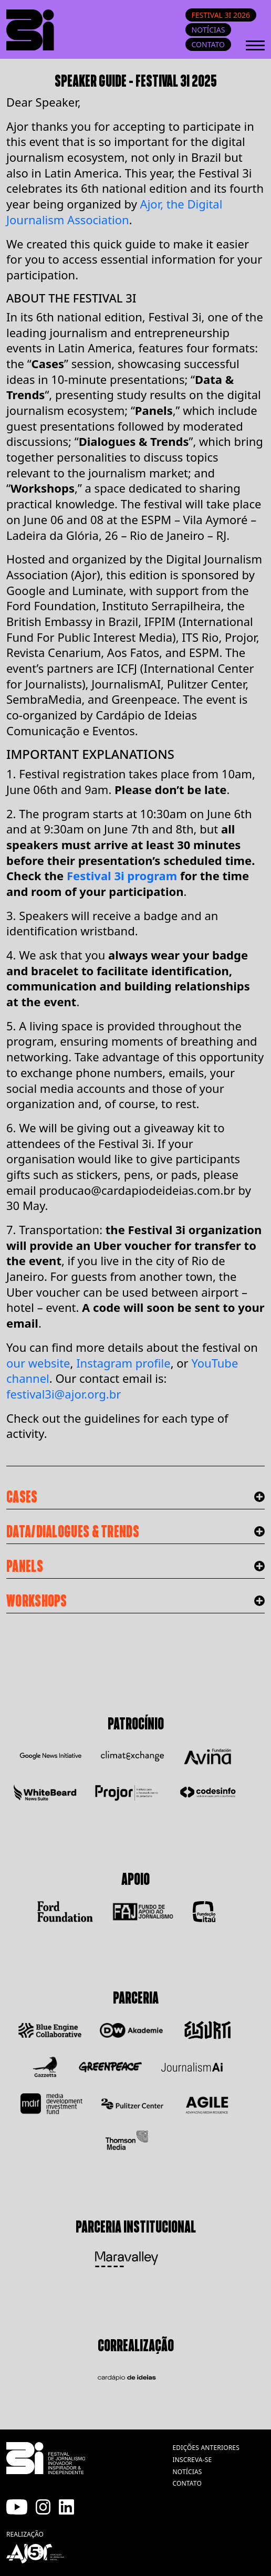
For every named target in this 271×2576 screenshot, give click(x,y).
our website (38, 1363)
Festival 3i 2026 (221, 15)
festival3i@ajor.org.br (63, 1394)
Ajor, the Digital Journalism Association (114, 211)
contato (187, 2483)
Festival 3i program (122, 875)
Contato (208, 44)
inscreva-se (192, 2459)
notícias (187, 2471)
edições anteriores (205, 2447)
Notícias (208, 30)
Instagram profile (123, 1363)
